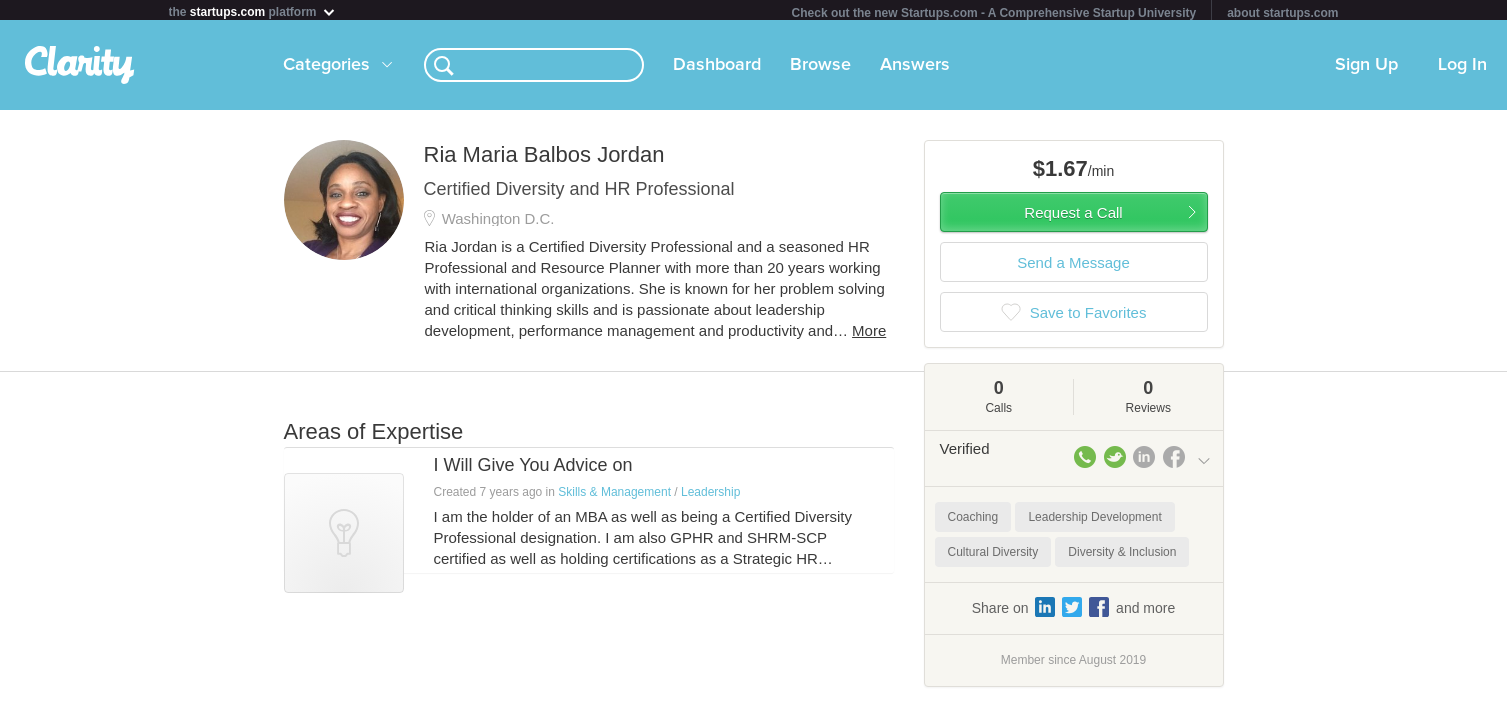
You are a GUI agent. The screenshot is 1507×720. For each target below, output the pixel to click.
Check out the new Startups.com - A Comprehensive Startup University (994, 13)
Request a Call (1073, 216)
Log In (1462, 69)
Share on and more (1074, 611)
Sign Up (1366, 69)
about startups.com (1282, 13)
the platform (253, 11)
